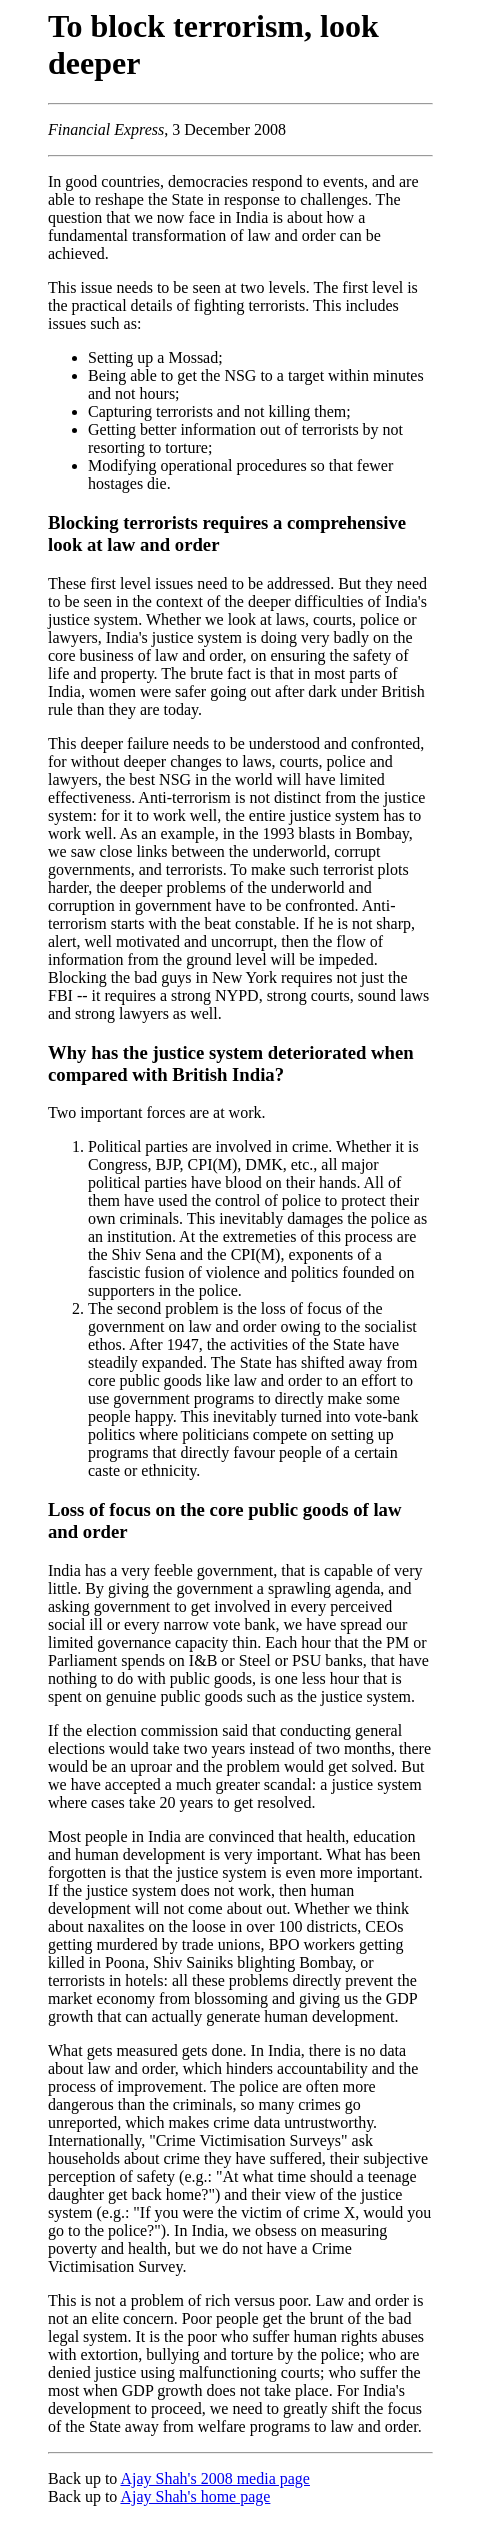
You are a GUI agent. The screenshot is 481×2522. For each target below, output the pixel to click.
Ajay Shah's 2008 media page (215, 2478)
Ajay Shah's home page (195, 2496)
